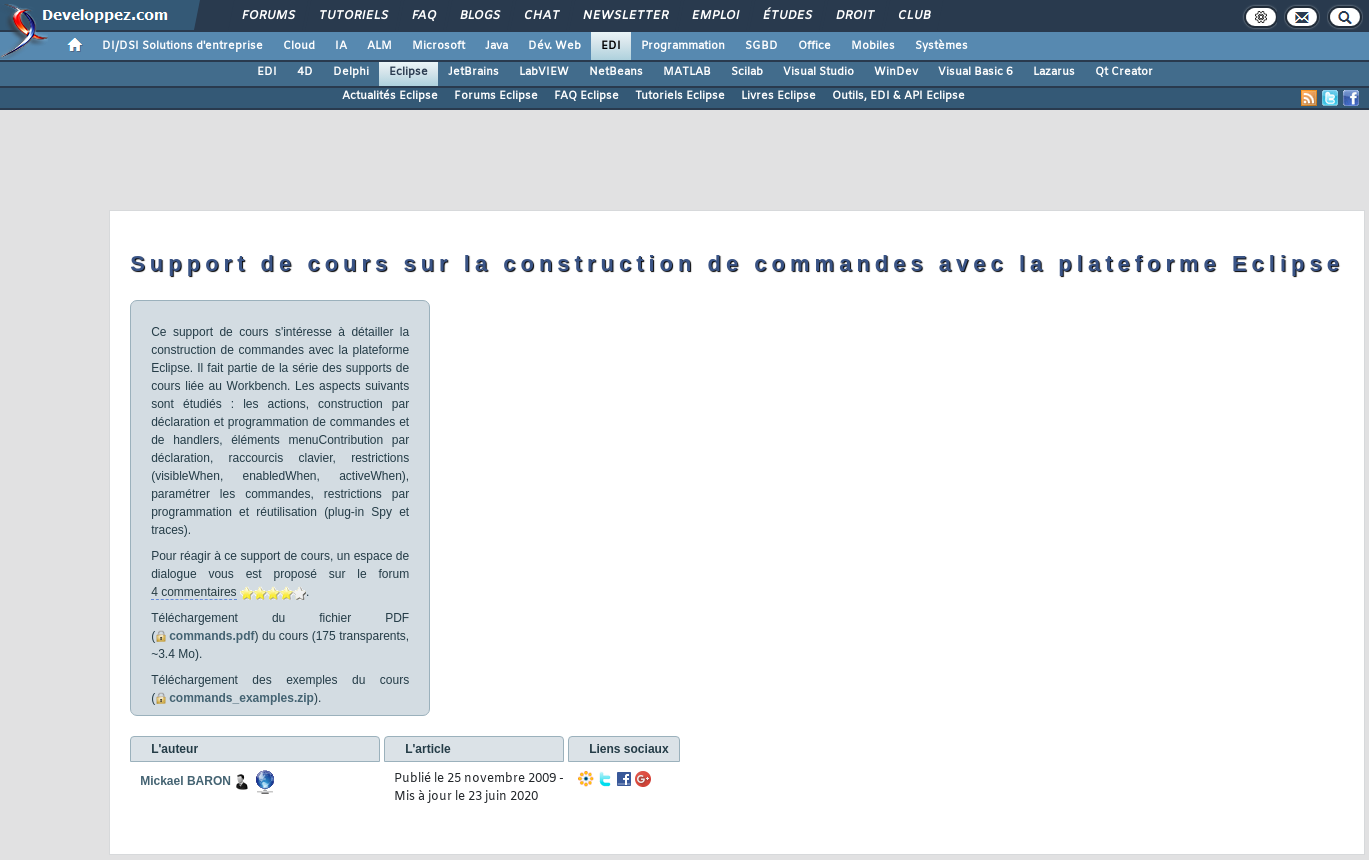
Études (786, 16)
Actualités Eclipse (390, 96)
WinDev (896, 72)
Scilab (747, 72)
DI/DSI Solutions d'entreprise (182, 46)
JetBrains (473, 72)
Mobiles (873, 46)
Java (496, 46)
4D (305, 72)
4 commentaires (193, 592)
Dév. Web (554, 46)
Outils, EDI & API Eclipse (898, 96)
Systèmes (941, 46)
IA (341, 46)
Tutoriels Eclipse (680, 96)
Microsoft (438, 46)
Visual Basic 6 (975, 72)
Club (913, 16)
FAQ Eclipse (586, 96)
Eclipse (408, 72)
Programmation (683, 46)
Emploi (714, 16)
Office (814, 46)
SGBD (761, 46)
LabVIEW (544, 72)
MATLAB (687, 72)
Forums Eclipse (496, 96)
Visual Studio (818, 72)
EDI (611, 46)
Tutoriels (352, 16)
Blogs (479, 16)
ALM (379, 46)
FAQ (423, 16)
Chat (540, 16)
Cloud (299, 46)
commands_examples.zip (241, 698)
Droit (854, 16)
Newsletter (624, 16)
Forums (267, 16)
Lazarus (1054, 72)
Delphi (351, 72)
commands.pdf (211, 636)
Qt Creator (1124, 72)
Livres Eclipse (778, 96)
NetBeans (616, 72)
